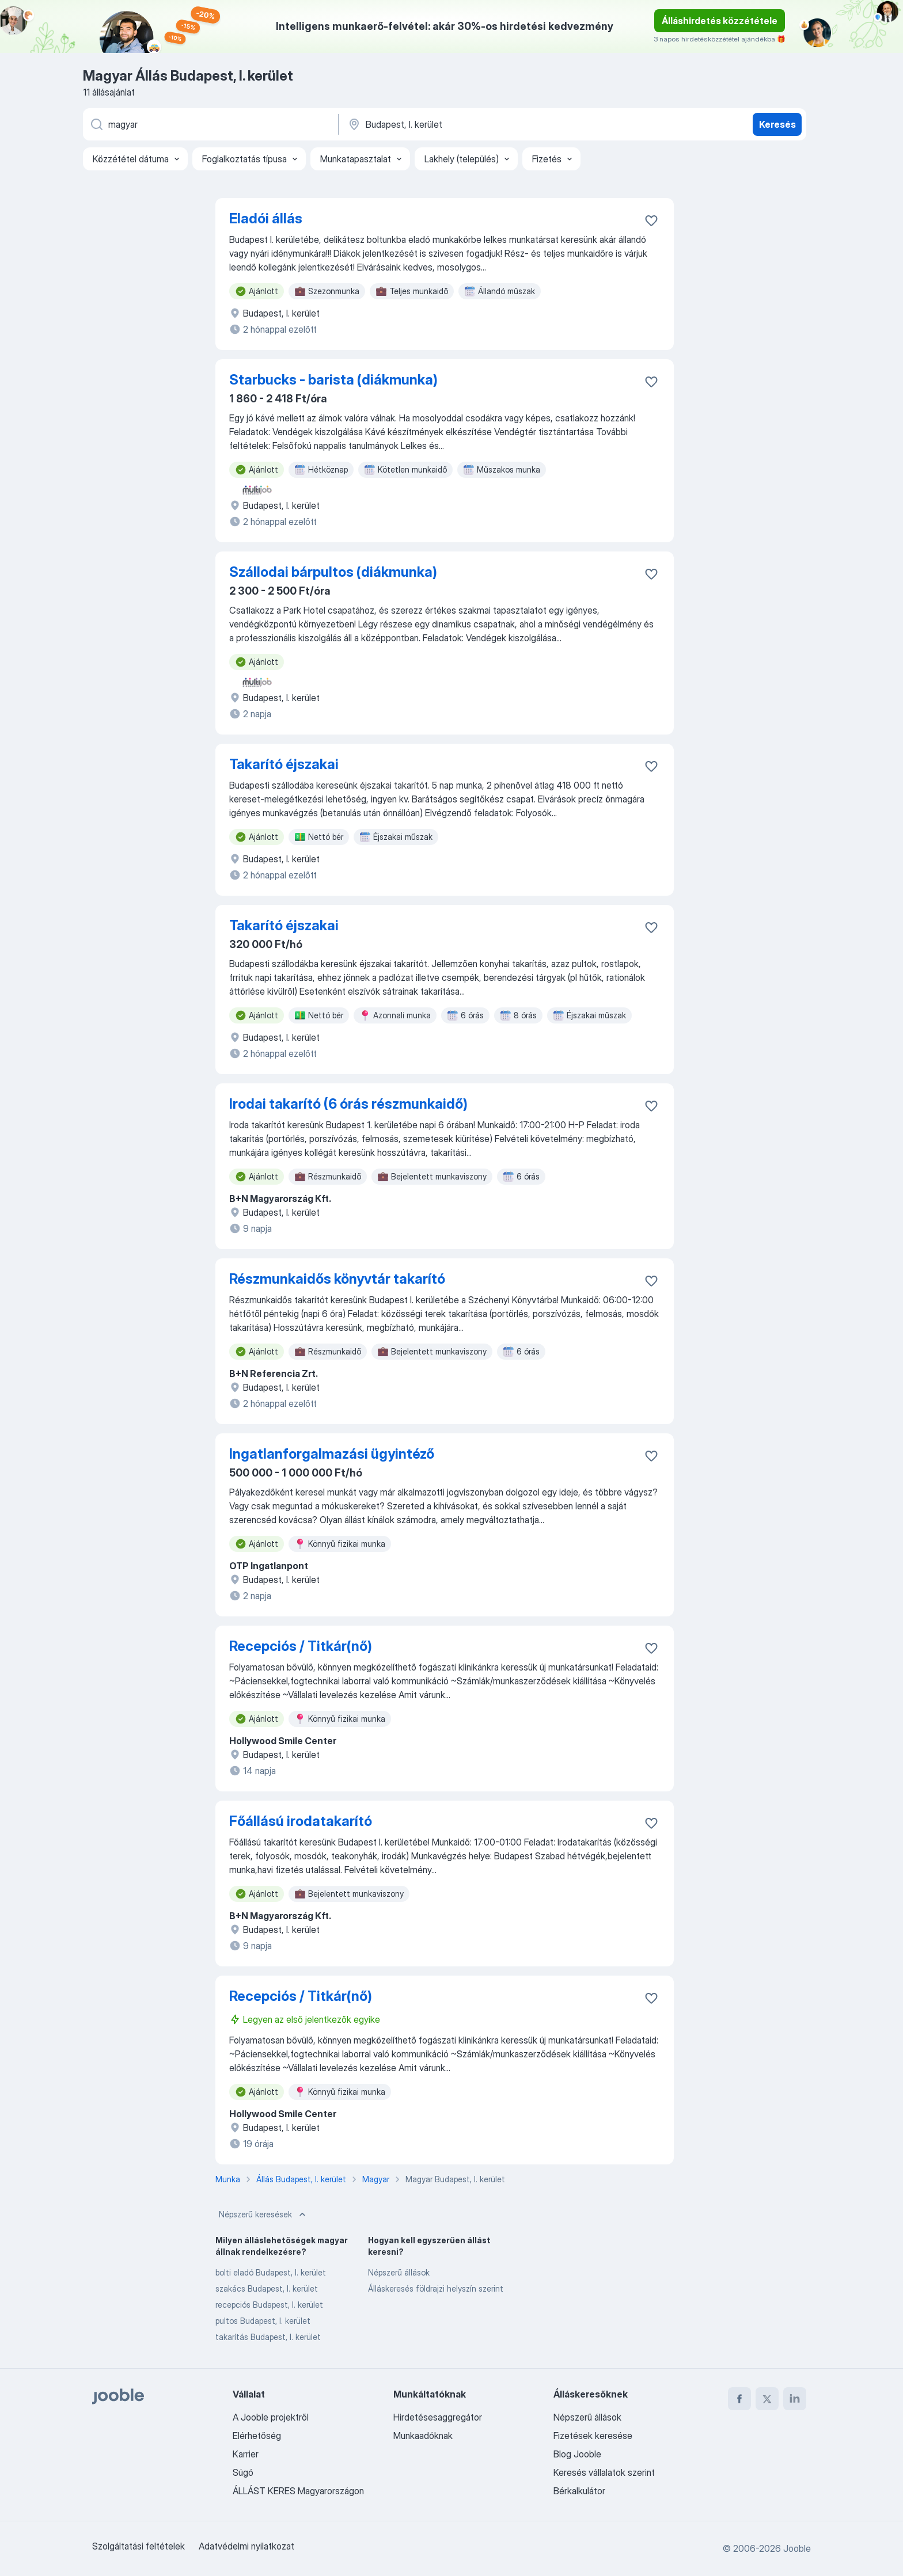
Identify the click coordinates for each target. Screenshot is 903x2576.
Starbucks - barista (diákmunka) (333, 379)
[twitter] (767, 2398)
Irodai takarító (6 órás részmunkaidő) (348, 1103)
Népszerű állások (399, 2272)
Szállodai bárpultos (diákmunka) (333, 572)
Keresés (777, 124)
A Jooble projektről (271, 2417)
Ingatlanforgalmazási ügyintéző (331, 1453)
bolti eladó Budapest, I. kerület (270, 2272)
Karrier (246, 2454)
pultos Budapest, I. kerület (262, 2321)
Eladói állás (265, 218)
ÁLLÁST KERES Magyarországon (298, 2491)
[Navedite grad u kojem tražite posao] (467, 124)
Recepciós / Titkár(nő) (300, 1646)
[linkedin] (794, 2398)
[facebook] (739, 2398)
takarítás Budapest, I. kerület (268, 2337)
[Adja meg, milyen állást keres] (209, 124)
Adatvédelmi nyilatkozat (246, 2546)
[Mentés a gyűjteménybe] (651, 220)
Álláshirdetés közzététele (719, 20)
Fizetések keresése (592, 2435)
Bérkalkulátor (579, 2491)
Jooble (797, 2548)
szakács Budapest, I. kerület (266, 2288)
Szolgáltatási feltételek (138, 2546)
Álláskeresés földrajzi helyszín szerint (435, 2288)
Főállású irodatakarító (300, 1821)
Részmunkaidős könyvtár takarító (337, 1278)
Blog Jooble (577, 2454)
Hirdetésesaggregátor (437, 2417)
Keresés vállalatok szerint (604, 2472)
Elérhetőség (257, 2435)
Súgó (243, 2472)
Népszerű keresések (263, 2214)
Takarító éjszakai (284, 764)
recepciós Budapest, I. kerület (269, 2304)
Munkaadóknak (423, 2435)
